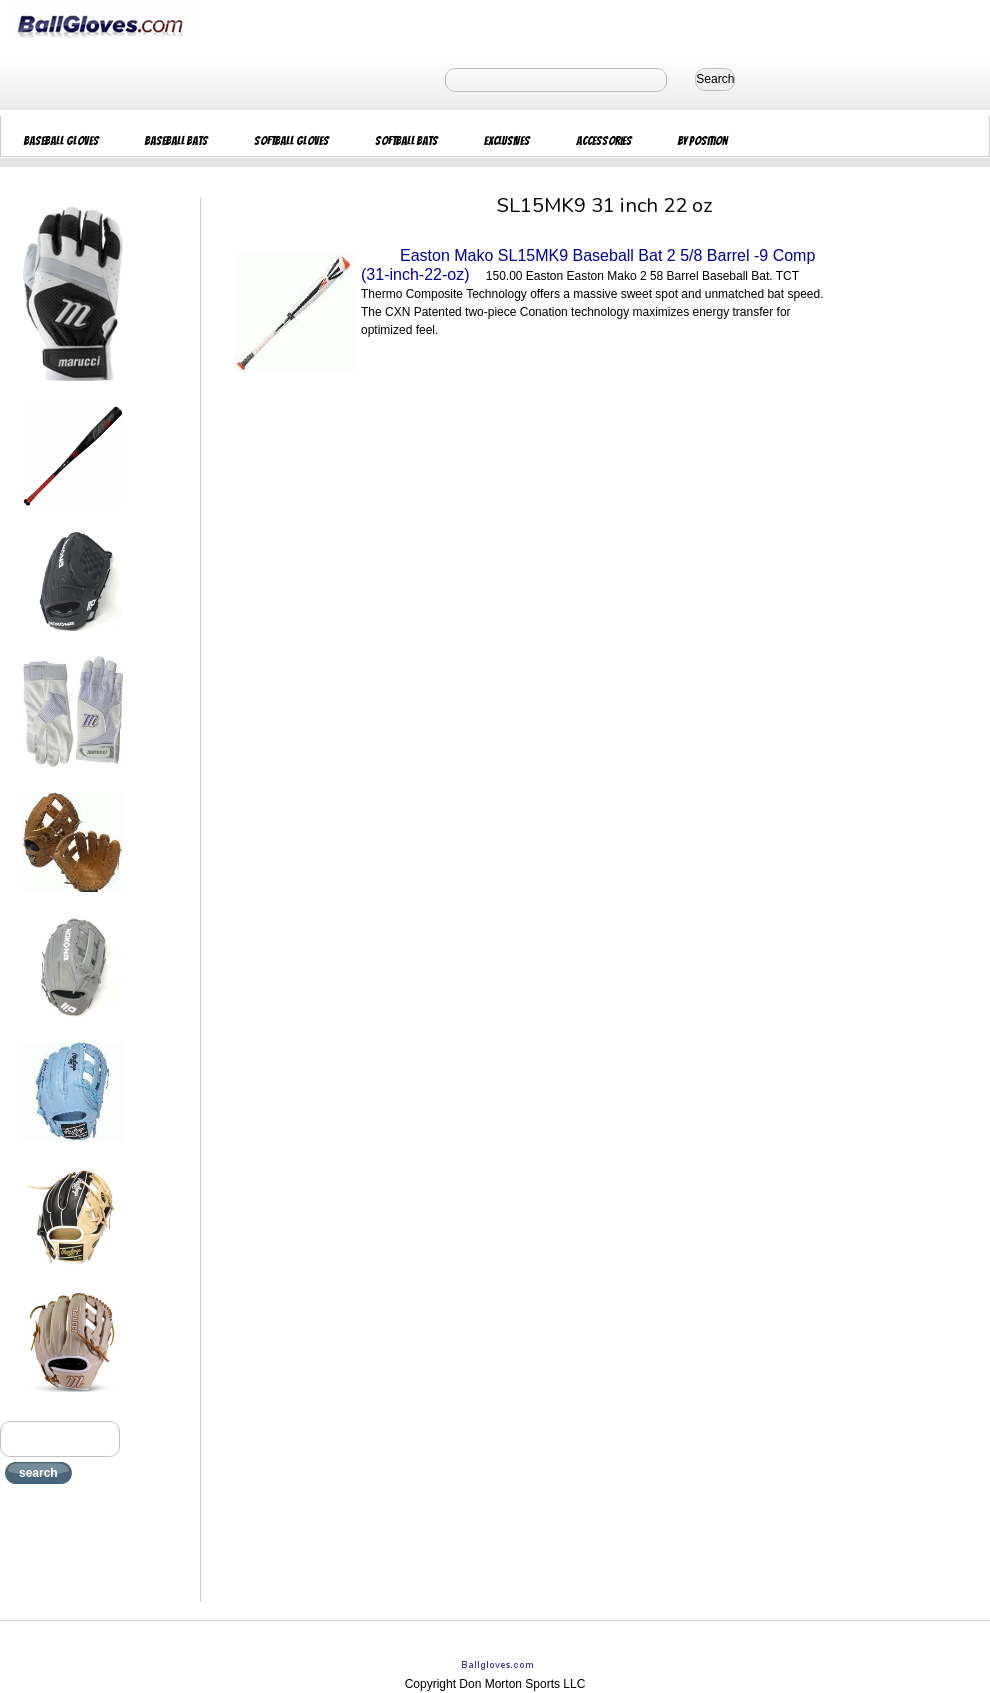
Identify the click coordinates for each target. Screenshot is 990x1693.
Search (715, 79)
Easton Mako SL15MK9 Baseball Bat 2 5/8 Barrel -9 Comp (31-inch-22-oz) (588, 265)
